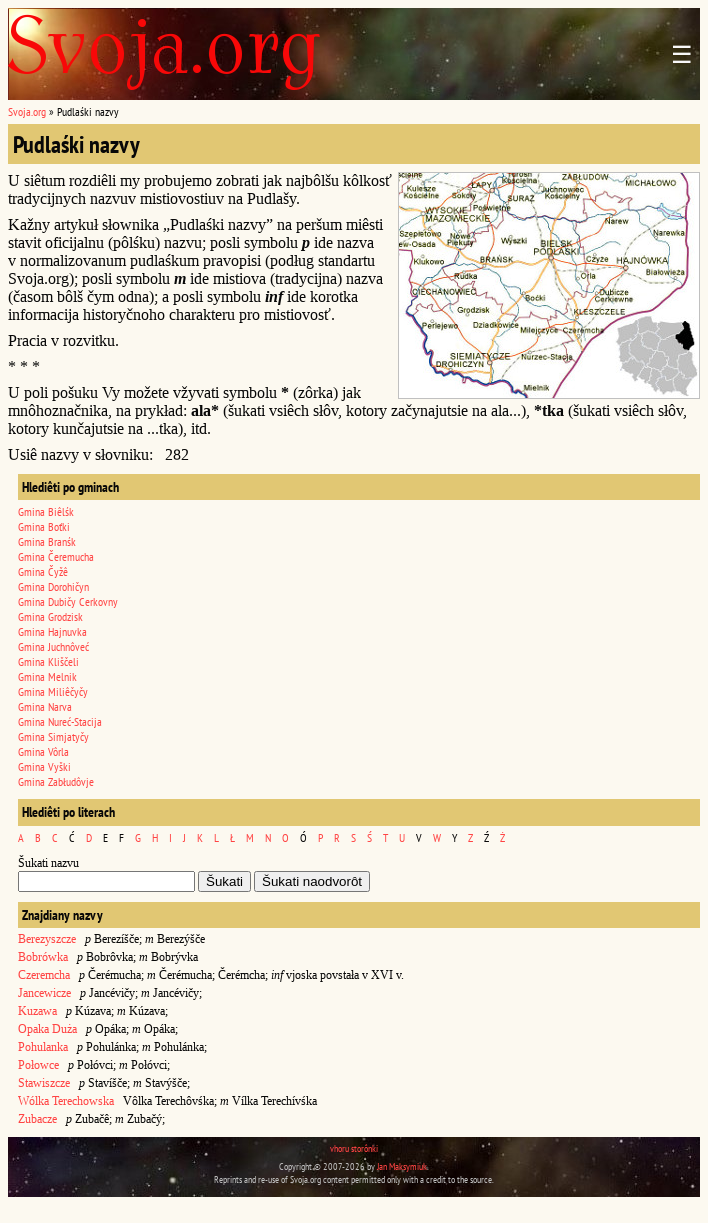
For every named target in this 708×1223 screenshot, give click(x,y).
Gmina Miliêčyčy (53, 691)
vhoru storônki (354, 1148)
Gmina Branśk (47, 541)
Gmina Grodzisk (50, 616)
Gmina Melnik (47, 676)
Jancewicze (44, 993)
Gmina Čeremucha (56, 556)
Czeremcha (44, 975)
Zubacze (37, 1119)
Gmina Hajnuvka (52, 631)
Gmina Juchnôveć (53, 646)
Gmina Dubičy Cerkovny (68, 601)
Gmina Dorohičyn (53, 586)
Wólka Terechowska (66, 1101)
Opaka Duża (47, 1029)
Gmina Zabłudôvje (56, 781)
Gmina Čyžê (43, 571)
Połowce (38, 1065)
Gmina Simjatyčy (53, 736)
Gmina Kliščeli (48, 661)
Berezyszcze (47, 939)
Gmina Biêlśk (46, 511)
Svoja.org (27, 111)
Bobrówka (43, 957)
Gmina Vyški (44, 766)
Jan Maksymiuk (402, 1166)
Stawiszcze (44, 1083)
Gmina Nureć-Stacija (60, 721)
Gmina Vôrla (43, 751)
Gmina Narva (45, 706)
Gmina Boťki (44, 526)
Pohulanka (43, 1047)
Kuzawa (37, 1011)
